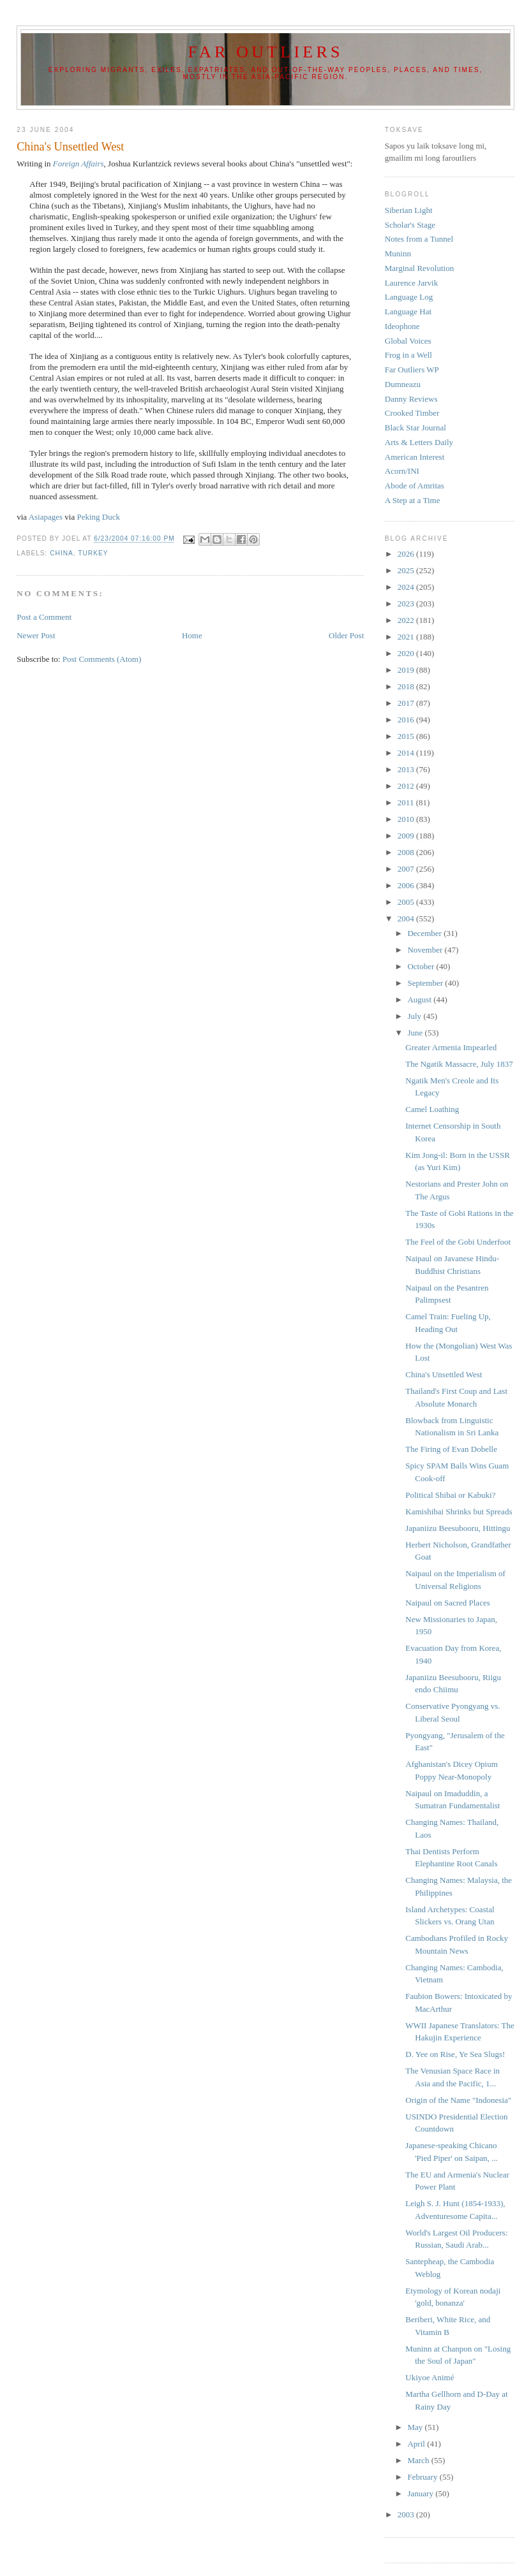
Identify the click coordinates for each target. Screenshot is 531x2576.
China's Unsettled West (443, 1374)
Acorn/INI (402, 471)
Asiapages (46, 517)
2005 (407, 902)
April (417, 2443)
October (421, 966)
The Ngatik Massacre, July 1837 (459, 1064)
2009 (407, 835)
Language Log (409, 297)
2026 (407, 554)
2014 (407, 752)
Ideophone (402, 326)
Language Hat (408, 311)
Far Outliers (265, 52)
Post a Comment (44, 617)
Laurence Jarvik (411, 283)
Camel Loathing (432, 1109)
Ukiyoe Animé (429, 2377)
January (421, 2493)
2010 (407, 819)
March (419, 2460)
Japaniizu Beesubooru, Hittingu (457, 1528)
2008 (407, 852)
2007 (407, 869)
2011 (407, 802)
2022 (407, 620)
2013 (407, 769)
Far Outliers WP (412, 369)
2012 (407, 786)
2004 (407, 918)
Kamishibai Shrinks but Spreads (458, 1511)
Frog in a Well (408, 355)
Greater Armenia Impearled (451, 1047)
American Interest (414, 457)
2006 (407, 885)
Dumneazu (403, 384)
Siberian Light (409, 210)
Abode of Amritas (414, 485)
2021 (407, 636)
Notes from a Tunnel (419, 239)
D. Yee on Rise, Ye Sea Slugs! (455, 2054)
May (415, 2427)
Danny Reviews (411, 399)
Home (192, 635)
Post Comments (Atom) (102, 659)
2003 (407, 2514)
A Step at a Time (412, 500)
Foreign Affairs (78, 163)
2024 (407, 587)
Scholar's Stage (410, 225)
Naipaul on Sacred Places (447, 1602)
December (425, 933)
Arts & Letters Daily (419, 442)
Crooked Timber (412, 413)
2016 (407, 719)
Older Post (346, 635)
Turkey (93, 553)
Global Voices (408, 341)
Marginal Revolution (419, 268)
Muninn (398, 253)
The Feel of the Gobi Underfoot (458, 1242)
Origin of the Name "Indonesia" (458, 2100)
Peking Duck (98, 517)
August (420, 999)
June (415, 1032)
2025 (407, 570)
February (423, 2477)
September (426, 983)
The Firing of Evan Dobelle (451, 1449)
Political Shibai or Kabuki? (450, 1495)
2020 (407, 653)
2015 (407, 736)
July (415, 1016)
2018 (407, 686)
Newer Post (36, 635)
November (425, 950)
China (61, 553)
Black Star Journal (415, 427)
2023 (407, 603)
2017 (407, 703)
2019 (407, 670)
